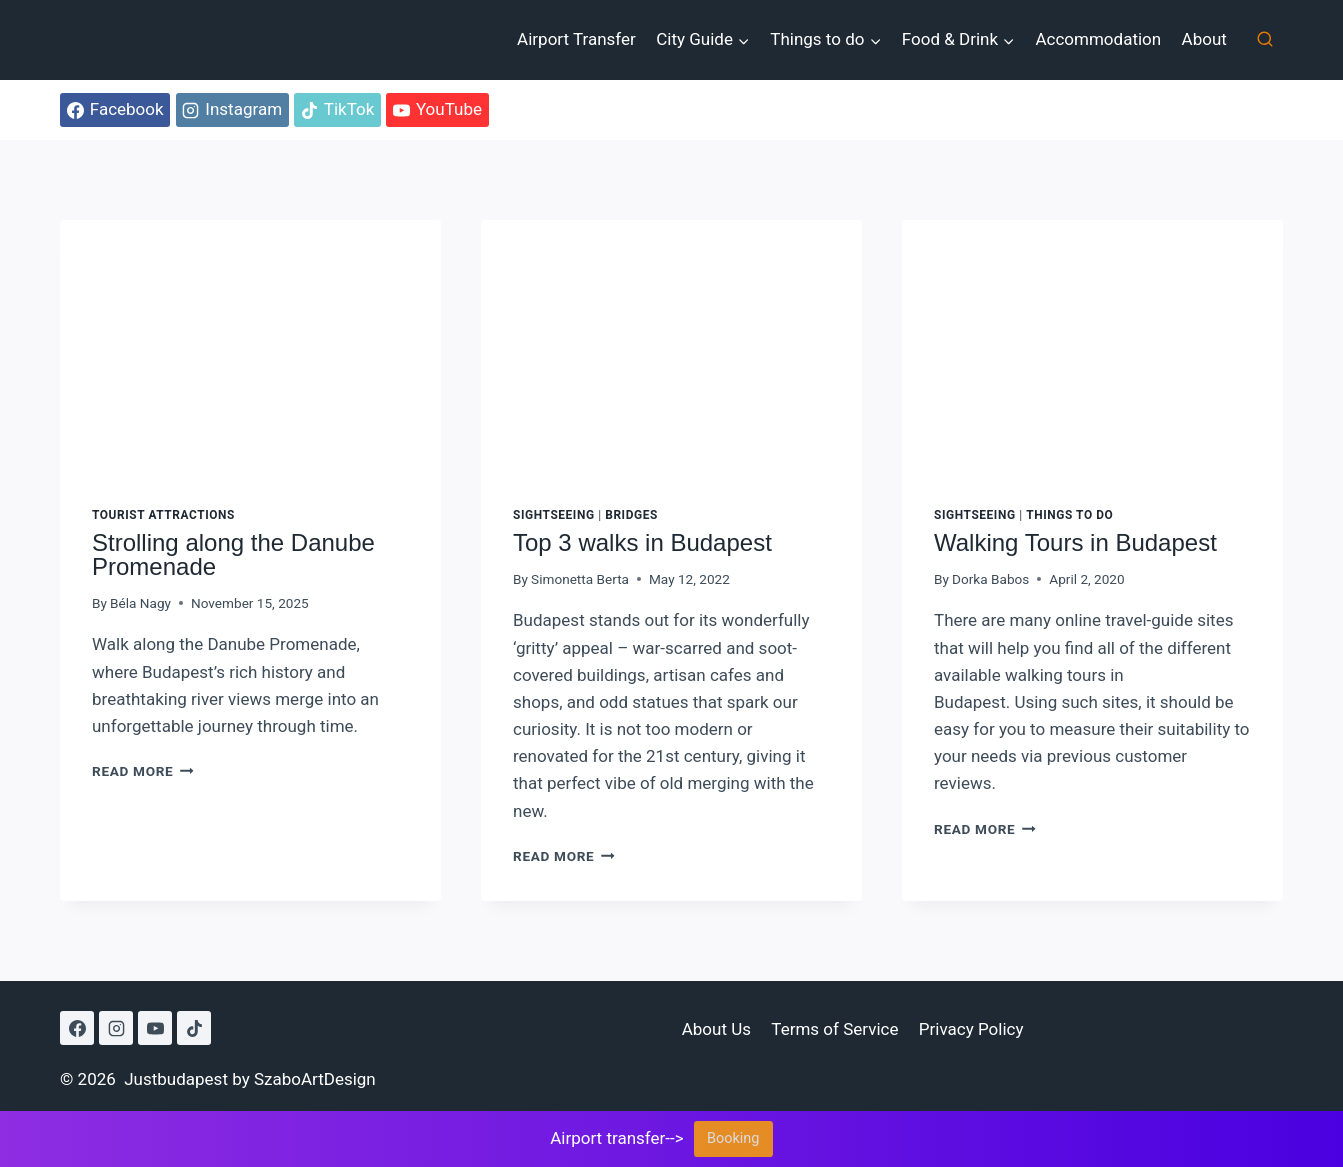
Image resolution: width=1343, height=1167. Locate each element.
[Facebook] (77, 1028)
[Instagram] (116, 1028)
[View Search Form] (1265, 40)
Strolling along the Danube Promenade (233, 554)
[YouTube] (155, 1028)
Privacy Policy (971, 1029)
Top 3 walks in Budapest (642, 542)
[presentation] (250, 347)
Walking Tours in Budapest (1075, 542)
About (1204, 39)
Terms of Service (834, 1029)
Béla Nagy (140, 603)
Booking (733, 1138)
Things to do (1069, 515)
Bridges (631, 515)
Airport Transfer (576, 39)
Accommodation (1098, 39)
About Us (716, 1029)
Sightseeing (554, 515)
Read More (143, 771)
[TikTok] (194, 1028)
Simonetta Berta (580, 579)
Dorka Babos (990, 579)
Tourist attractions (163, 515)
